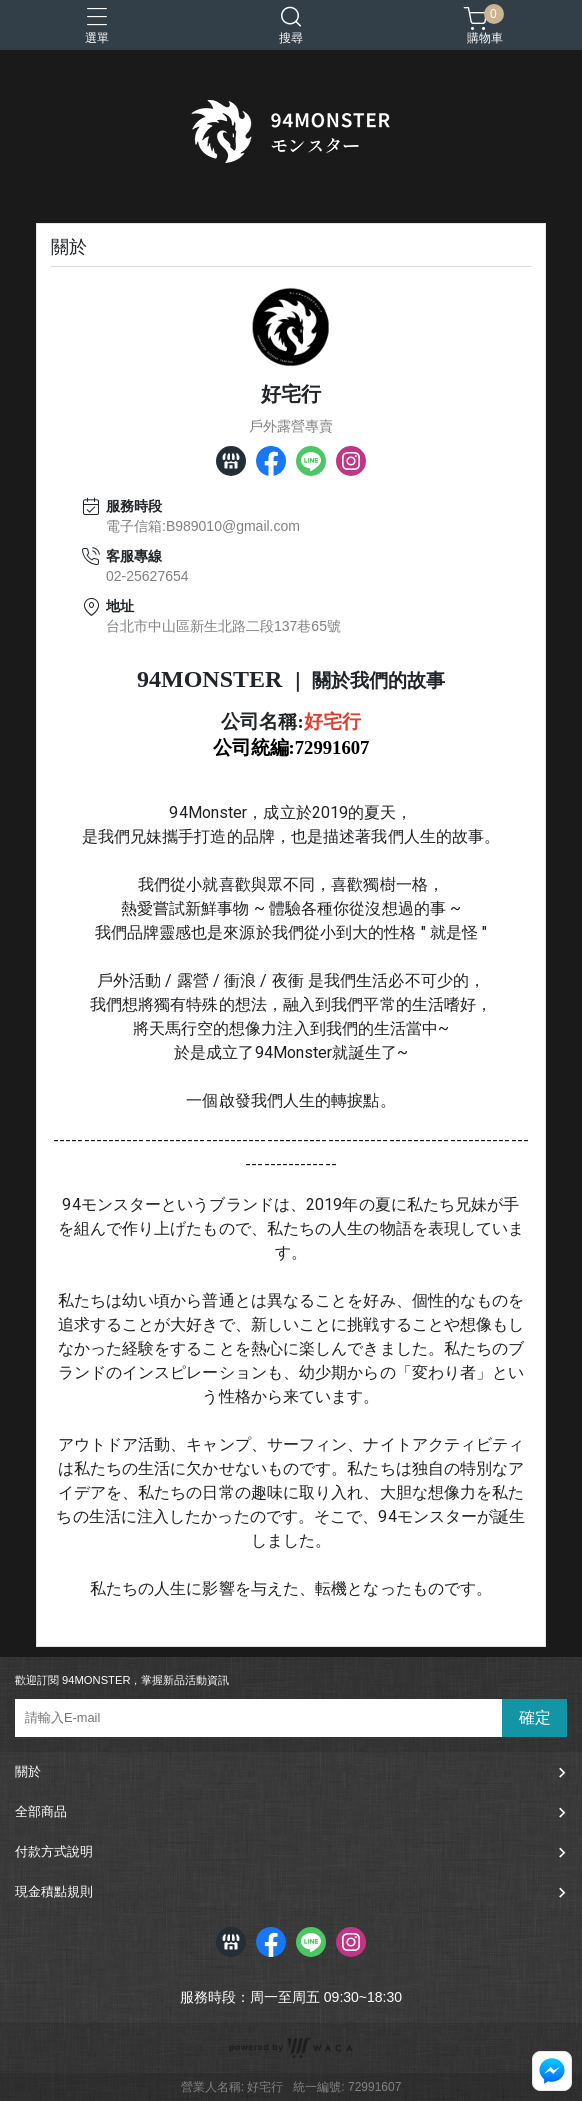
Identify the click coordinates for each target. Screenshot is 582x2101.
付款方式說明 (54, 1851)
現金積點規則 (54, 1891)
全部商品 (41, 1811)
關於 (28, 1771)
